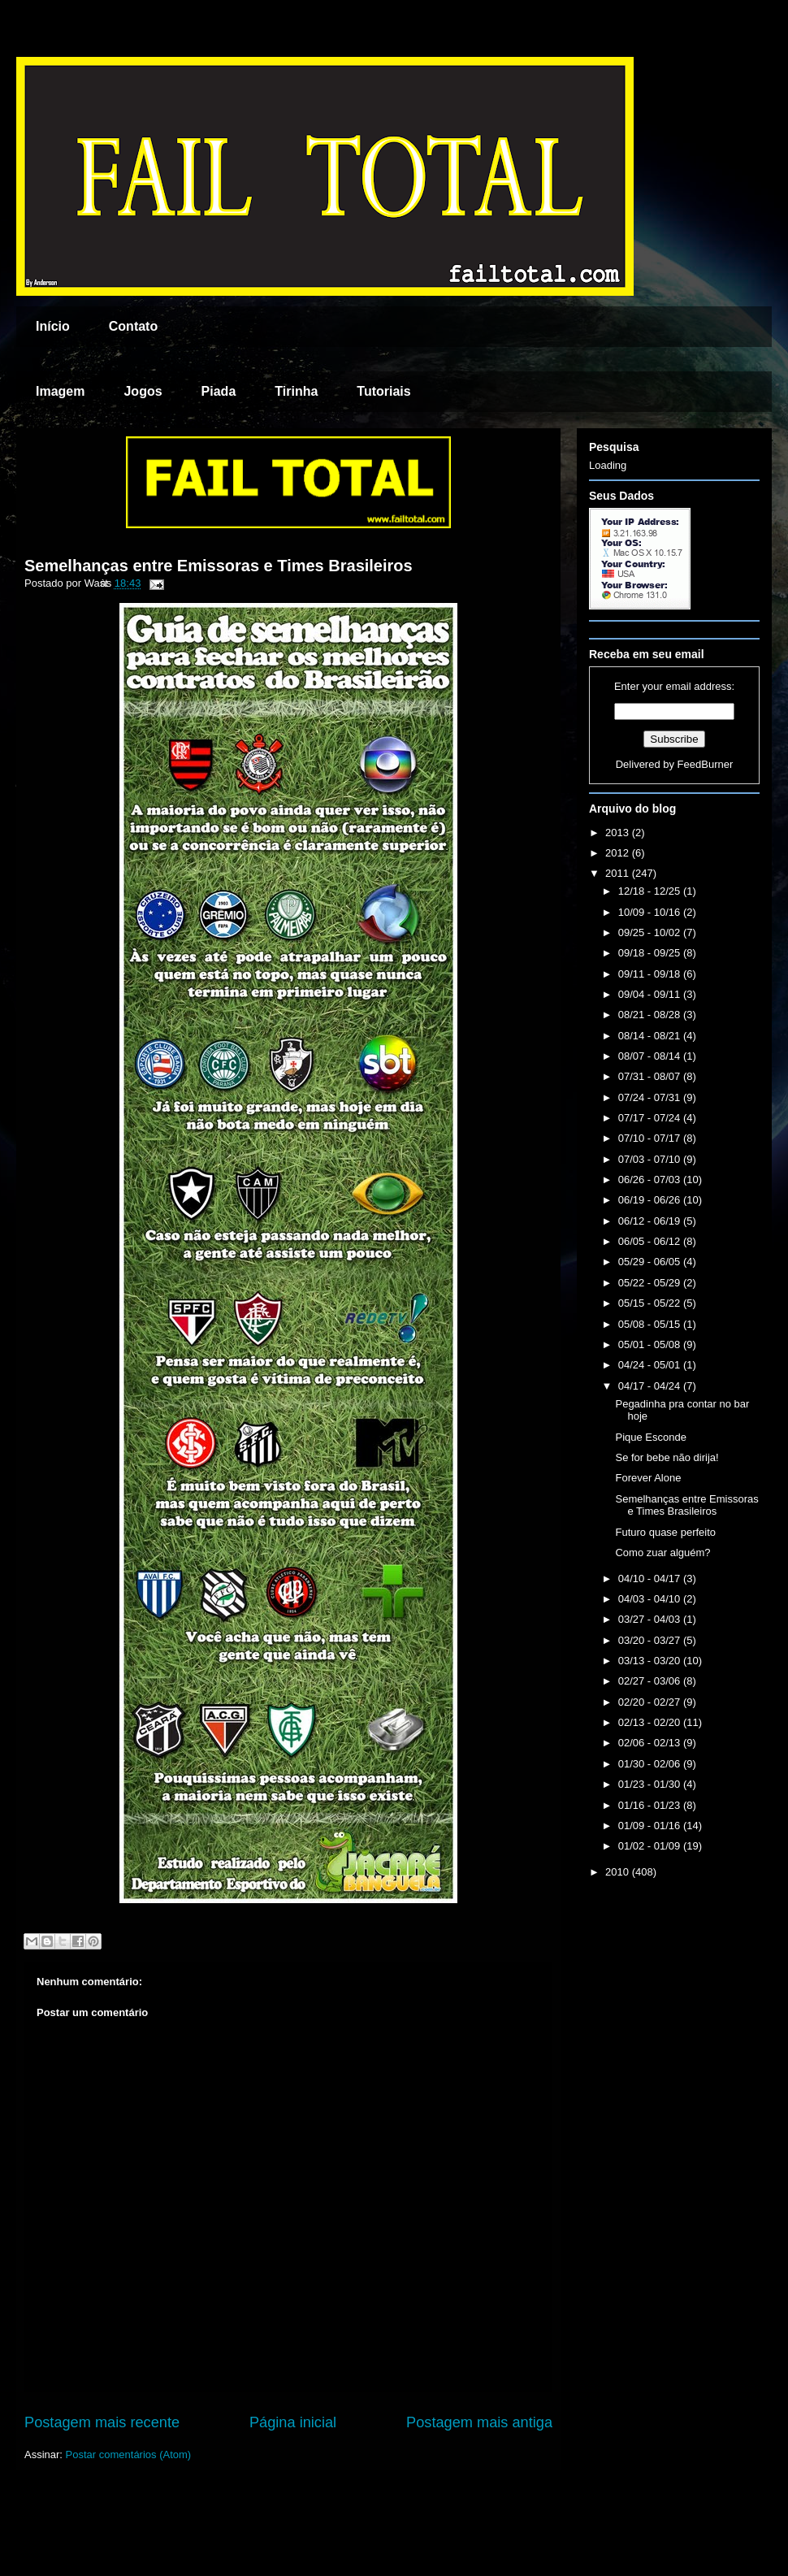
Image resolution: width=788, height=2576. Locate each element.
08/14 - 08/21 (650, 1036)
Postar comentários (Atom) (129, 2454)
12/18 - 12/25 (650, 891)
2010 (618, 1872)
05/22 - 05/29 (650, 1283)
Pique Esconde (650, 1437)
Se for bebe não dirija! (666, 1457)
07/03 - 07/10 (650, 1159)
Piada (218, 391)
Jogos (142, 391)
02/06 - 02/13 (650, 1743)
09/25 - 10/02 (650, 932)
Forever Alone (648, 1478)
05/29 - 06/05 (650, 1261)
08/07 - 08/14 (650, 1056)
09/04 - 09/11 (650, 994)
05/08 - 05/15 (650, 1324)
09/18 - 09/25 (650, 953)
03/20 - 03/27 (650, 1640)
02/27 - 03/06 (650, 1681)
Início (53, 326)
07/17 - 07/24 (650, 1118)
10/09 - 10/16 (650, 912)
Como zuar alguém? (662, 1552)
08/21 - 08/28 (650, 1014)
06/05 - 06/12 (650, 1241)
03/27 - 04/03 (650, 1619)
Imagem (60, 391)
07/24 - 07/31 (650, 1097)
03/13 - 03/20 (650, 1660)
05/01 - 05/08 (650, 1344)
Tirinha (296, 391)
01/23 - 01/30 (650, 1784)
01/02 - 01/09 (650, 1846)
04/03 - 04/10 (650, 1599)
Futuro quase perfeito (665, 1532)
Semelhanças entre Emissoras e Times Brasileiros (218, 566)
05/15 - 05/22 (650, 1303)
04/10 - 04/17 (650, 1578)
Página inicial (292, 2422)
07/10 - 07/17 (650, 1138)
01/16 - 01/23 (650, 1805)
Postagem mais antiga (479, 2422)
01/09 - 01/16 (650, 1825)
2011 (618, 873)
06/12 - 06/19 (650, 1221)
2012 (618, 853)
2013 (618, 832)
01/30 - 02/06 (650, 1764)
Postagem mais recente (102, 2422)
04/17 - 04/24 (650, 1386)
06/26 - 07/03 (650, 1179)
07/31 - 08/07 (650, 1076)
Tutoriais (383, 391)
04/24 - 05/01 (650, 1365)
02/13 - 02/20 (650, 1722)
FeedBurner (706, 764)
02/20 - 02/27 (650, 1702)
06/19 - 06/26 (650, 1200)
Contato (133, 326)
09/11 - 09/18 (650, 974)
